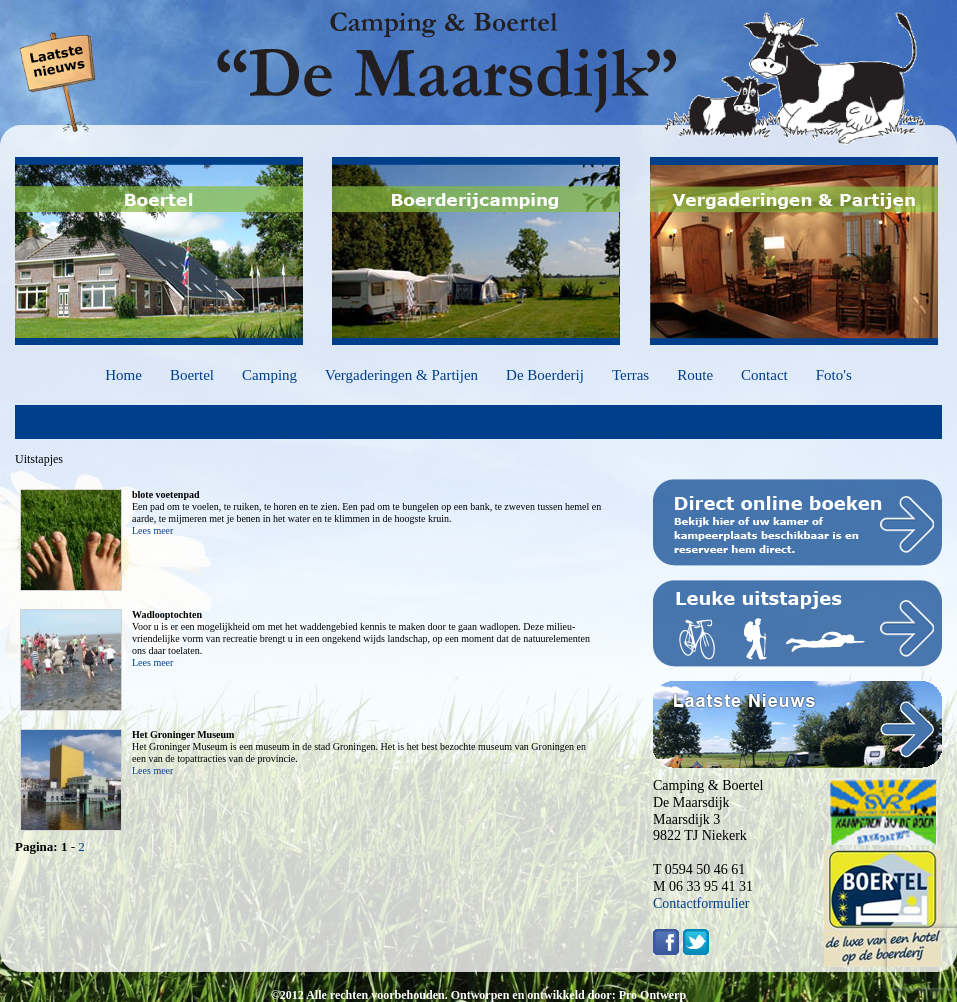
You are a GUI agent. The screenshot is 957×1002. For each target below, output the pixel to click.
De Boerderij (545, 375)
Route (695, 375)
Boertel (192, 375)
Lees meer (152, 530)
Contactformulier (701, 903)
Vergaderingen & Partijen (401, 375)
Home (123, 375)
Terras (630, 375)
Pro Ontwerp (652, 995)
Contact (764, 375)
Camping (269, 375)
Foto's (834, 375)
